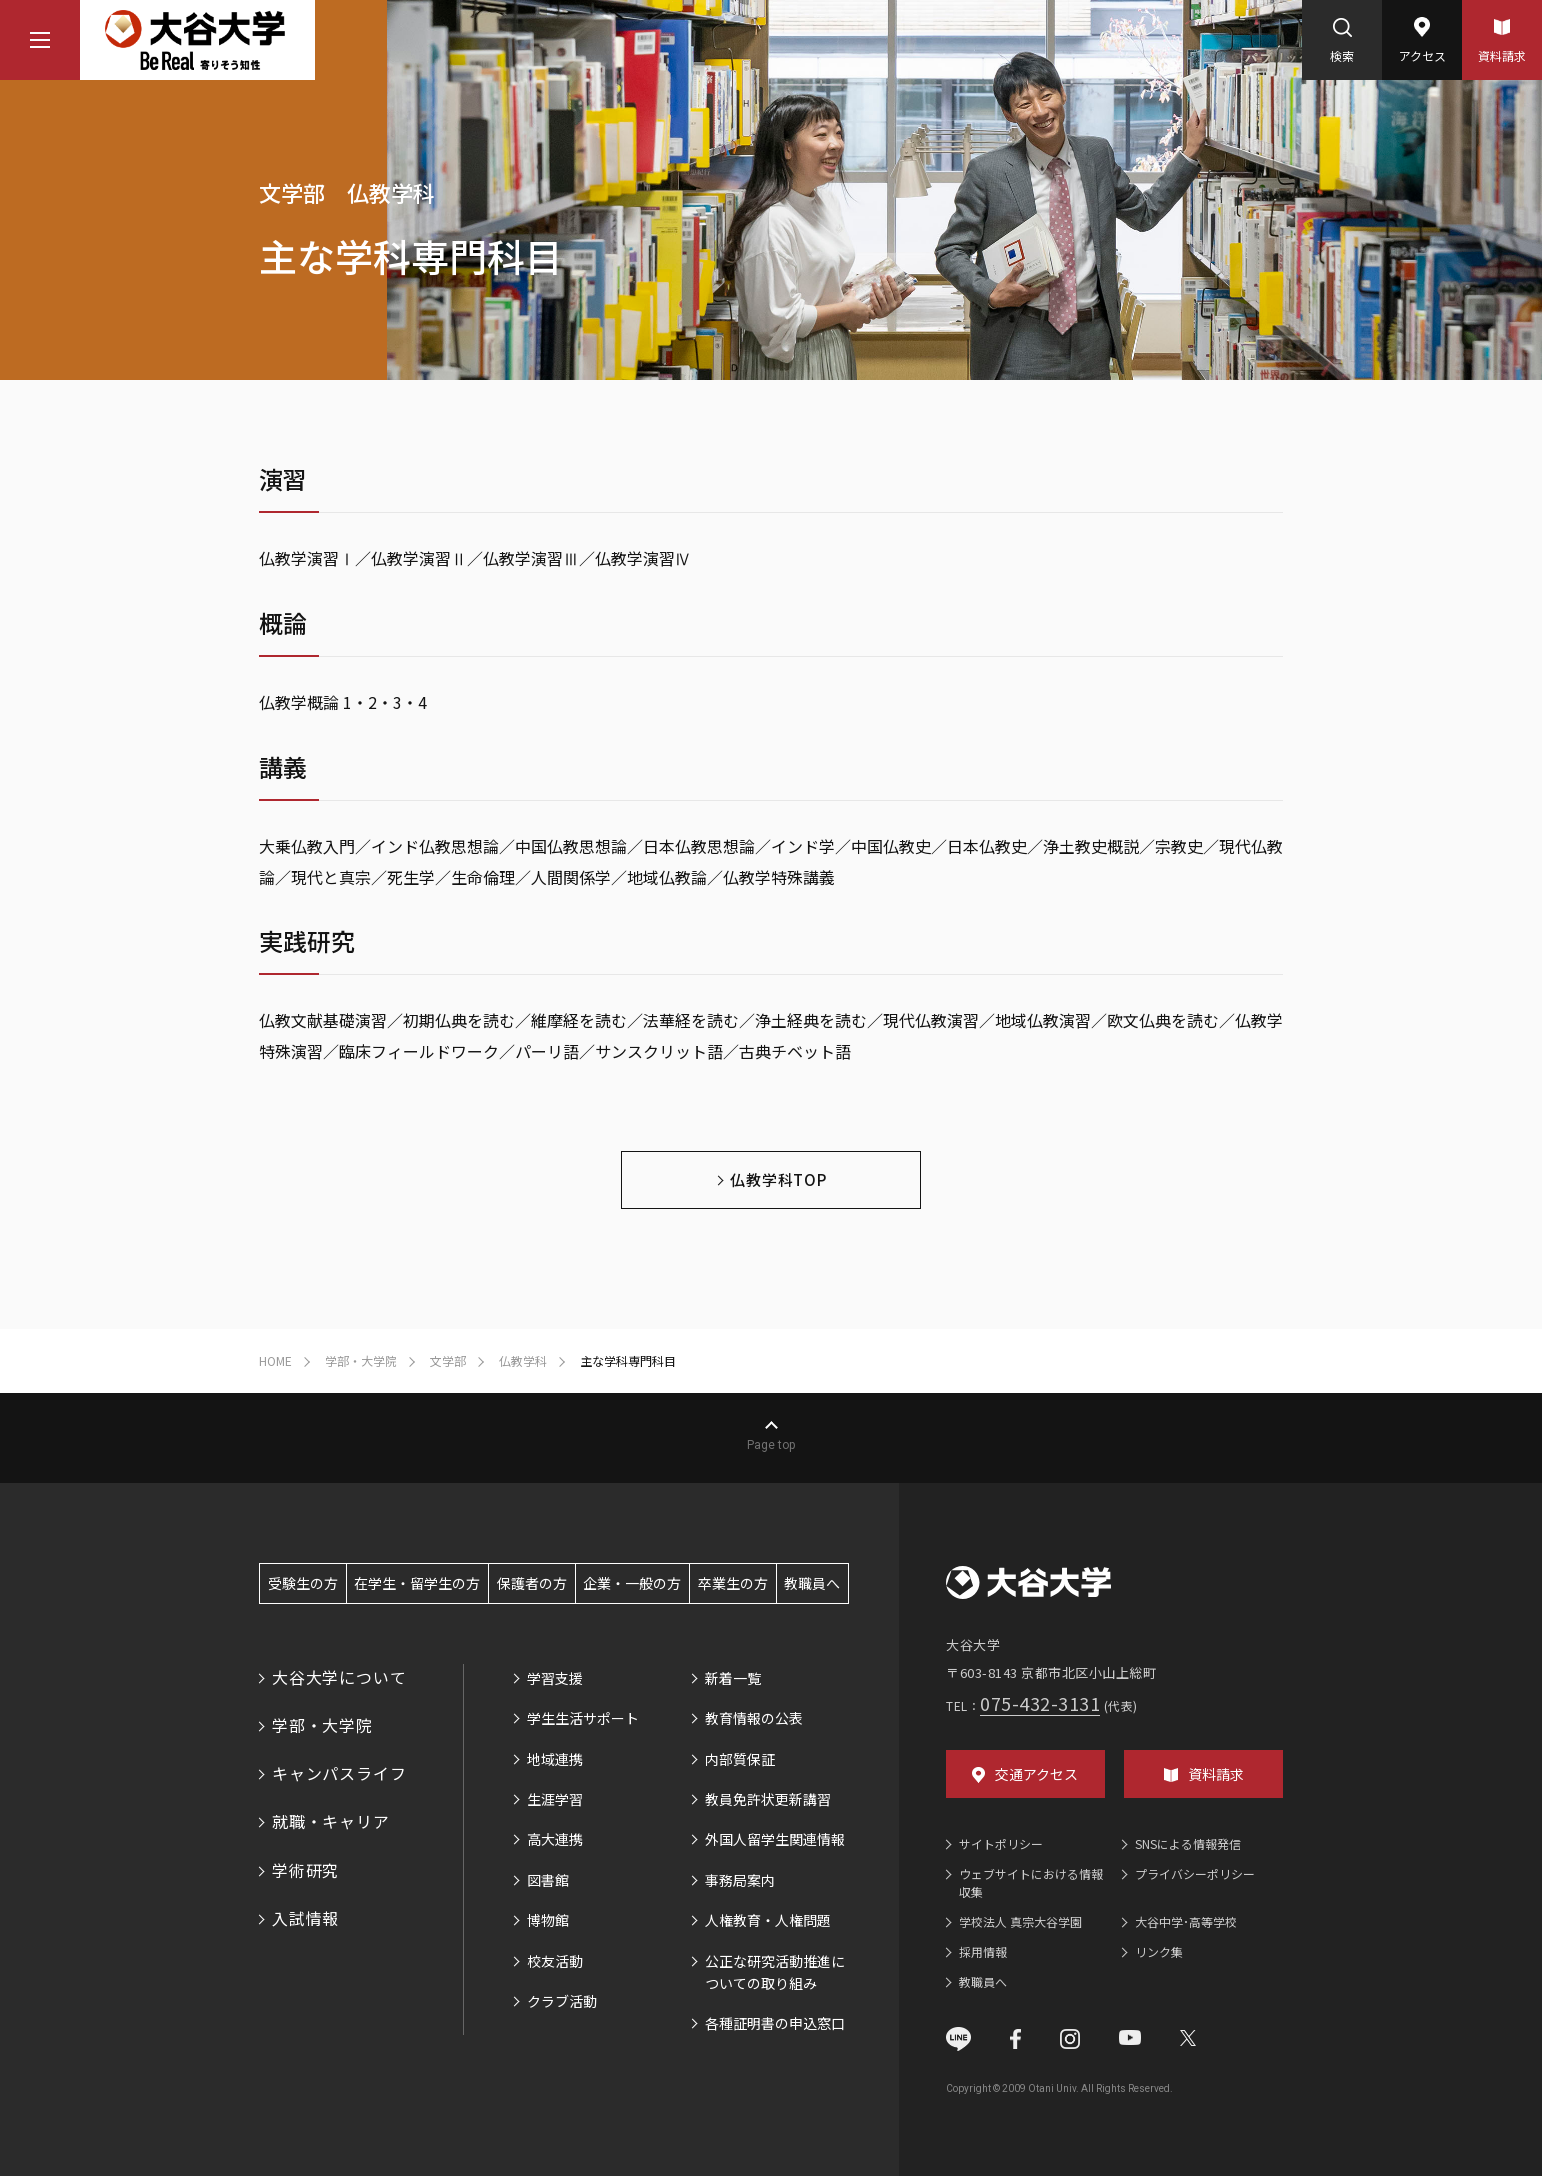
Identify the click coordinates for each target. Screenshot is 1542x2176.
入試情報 (305, 1918)
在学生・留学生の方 (417, 1583)
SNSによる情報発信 (1188, 1843)
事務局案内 (740, 1880)
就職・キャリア (331, 1821)
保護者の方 (532, 1583)
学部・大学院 (322, 1725)
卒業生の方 (733, 1583)
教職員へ (812, 1583)
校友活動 (555, 1961)
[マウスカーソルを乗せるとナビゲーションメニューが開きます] (40, 40)
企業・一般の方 (632, 1583)
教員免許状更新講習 (768, 1799)
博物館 (548, 1920)
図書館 (548, 1880)
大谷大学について (339, 1677)
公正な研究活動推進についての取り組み (775, 1972)
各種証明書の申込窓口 (775, 2023)
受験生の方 (303, 1583)
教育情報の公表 (754, 1718)
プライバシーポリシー (1195, 1873)
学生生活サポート (583, 1718)
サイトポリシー (1001, 1843)
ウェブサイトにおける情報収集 (1031, 1882)
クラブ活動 (562, 2001)
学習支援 (555, 1678)
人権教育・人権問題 (768, 1920)
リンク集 (1159, 1951)
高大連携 (555, 1839)
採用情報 (983, 1951)
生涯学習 (555, 1799)
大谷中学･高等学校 (1186, 1921)
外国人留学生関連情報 (775, 1839)
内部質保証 (740, 1759)
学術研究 (305, 1870)
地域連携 (555, 1759)
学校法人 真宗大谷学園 (1020, 1921)
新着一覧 (733, 1678)
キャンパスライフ (339, 1773)
